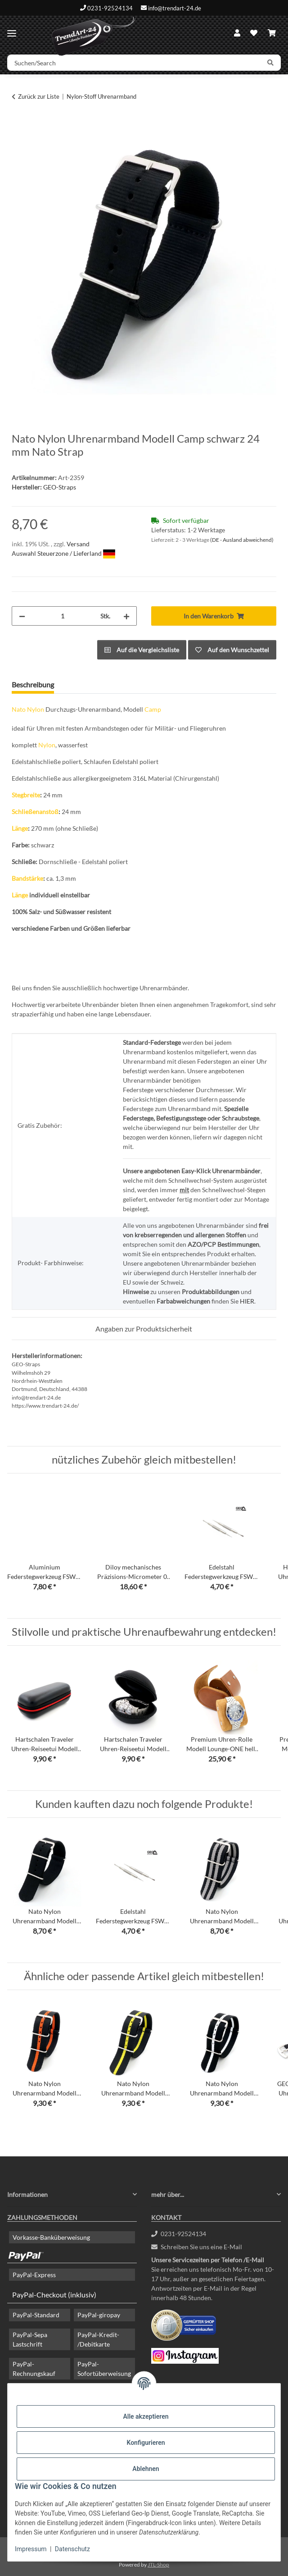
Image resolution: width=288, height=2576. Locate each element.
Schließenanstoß (35, 811)
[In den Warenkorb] (19, 125)
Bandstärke (27, 878)
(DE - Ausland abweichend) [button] (242, 539)
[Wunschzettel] (253, 33)
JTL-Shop (158, 2564)
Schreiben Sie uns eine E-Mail (196, 2247)
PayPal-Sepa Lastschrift (30, 2339)
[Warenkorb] (272, 33)
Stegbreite (26, 795)
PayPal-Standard (36, 2315)
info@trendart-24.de (174, 7)
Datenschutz (72, 2549)
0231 (178, 2233)
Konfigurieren (145, 2442)
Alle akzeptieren (145, 2416)
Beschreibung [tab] (33, 684)
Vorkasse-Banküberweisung (51, 2237)
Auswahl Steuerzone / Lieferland (63, 553)
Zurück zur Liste (38, 96)
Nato (19, 709)
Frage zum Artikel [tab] (95, 684)
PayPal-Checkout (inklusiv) (54, 2294)
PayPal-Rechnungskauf (34, 2368)
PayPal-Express (34, 2275)
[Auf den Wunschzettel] (232, 649)
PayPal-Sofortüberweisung (104, 2368)
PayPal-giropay (98, 2315)
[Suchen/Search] (134, 63)
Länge (20, 828)
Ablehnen (145, 2468)
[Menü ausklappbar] (11, 29)
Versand (78, 544)
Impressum (30, 2549)
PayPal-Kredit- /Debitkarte (98, 2339)
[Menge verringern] (22, 616)
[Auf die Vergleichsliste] (141, 649)
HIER (247, 1301)
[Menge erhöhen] (126, 616)
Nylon (35, 709)
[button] (237, 33)
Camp (152, 709)
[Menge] (63, 616)
